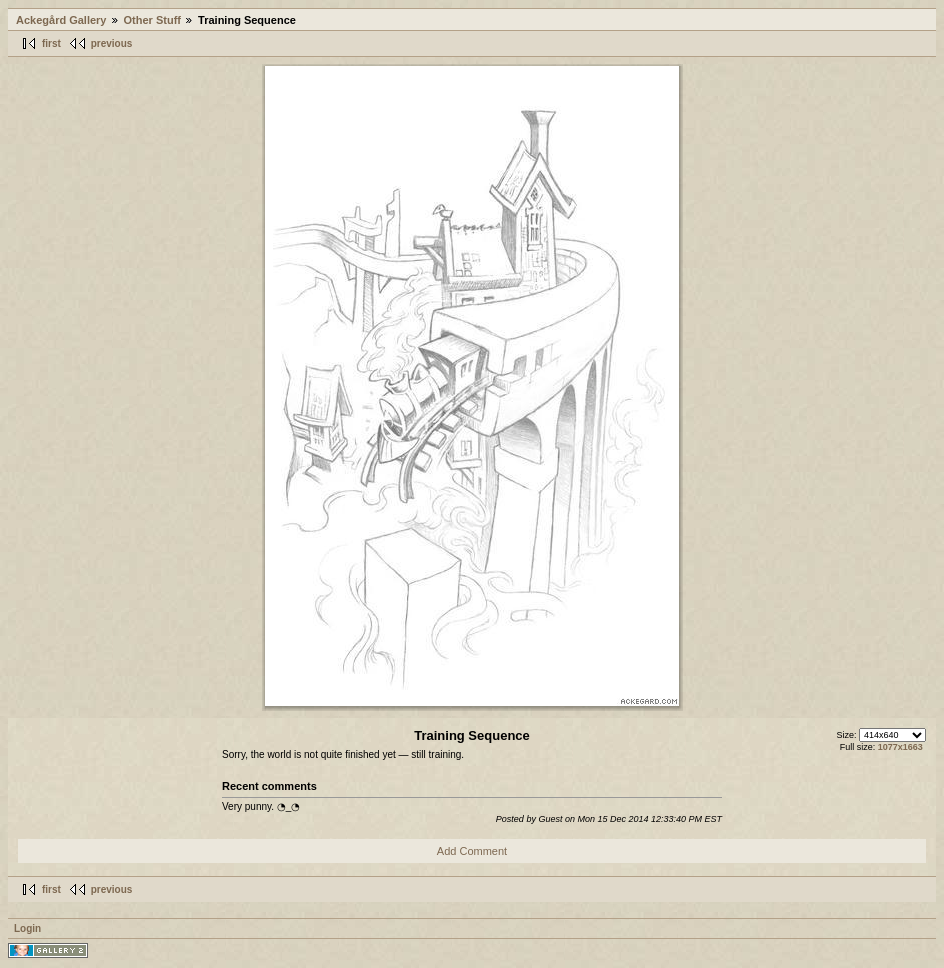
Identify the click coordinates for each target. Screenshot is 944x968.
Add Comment (472, 851)
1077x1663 (900, 747)
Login (27, 928)
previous (112, 43)
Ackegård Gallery (61, 20)
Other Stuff (152, 20)
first (51, 43)
